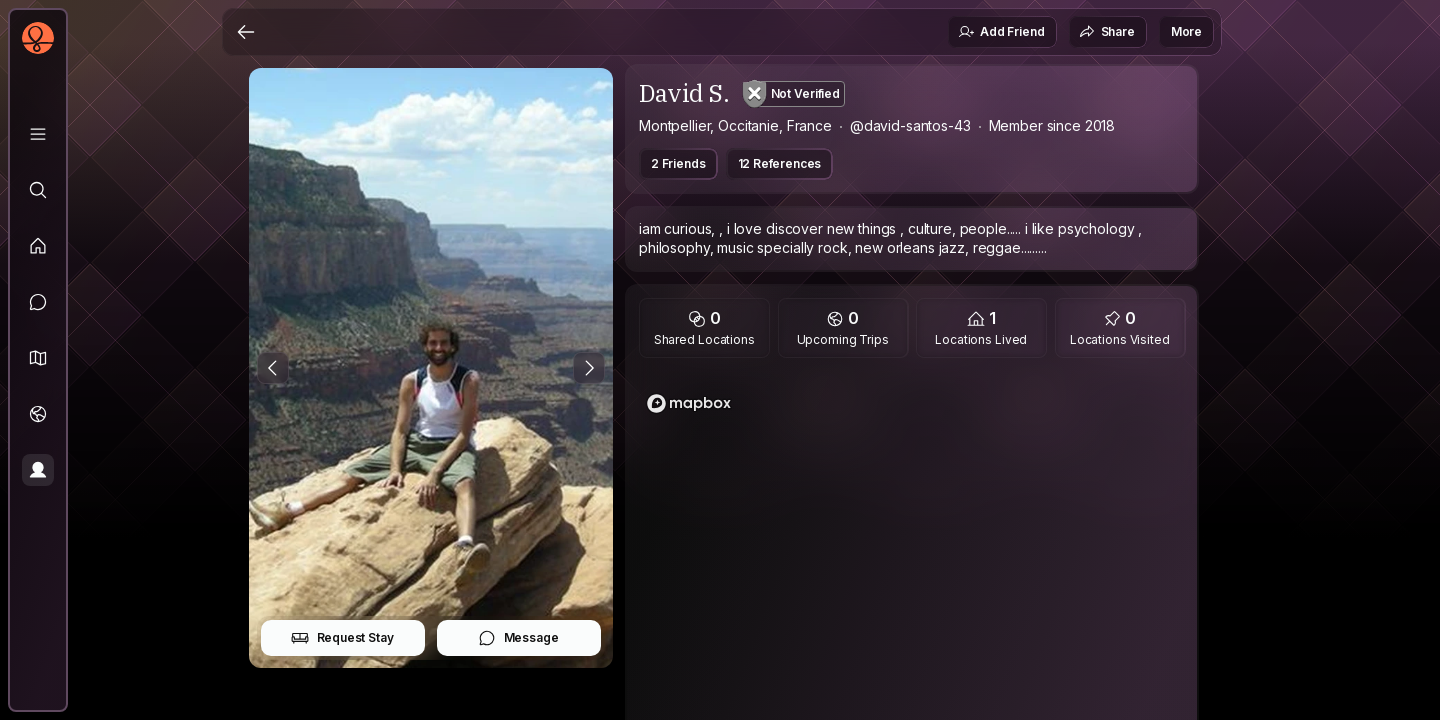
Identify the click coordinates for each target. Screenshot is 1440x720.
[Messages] (38, 302)
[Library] (38, 134)
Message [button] (518, 638)
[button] (38, 358)
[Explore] (38, 190)
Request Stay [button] (342, 638)
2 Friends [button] (678, 163)
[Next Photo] (589, 368)
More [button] (1186, 31)
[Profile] (38, 470)
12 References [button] (780, 163)
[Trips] (38, 414)
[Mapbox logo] (689, 403)
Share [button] (1107, 32)
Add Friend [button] (1001, 32)
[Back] (246, 32)
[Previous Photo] (273, 368)
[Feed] (38, 246)
